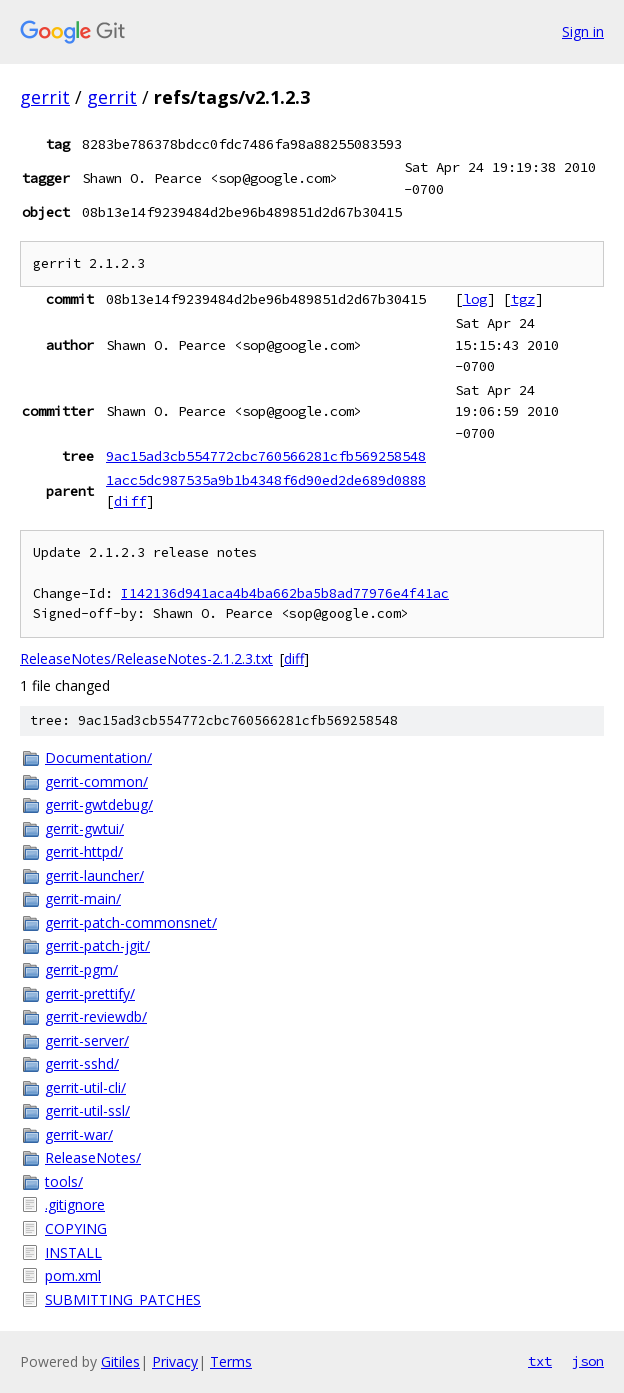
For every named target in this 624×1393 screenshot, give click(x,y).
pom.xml (73, 1275)
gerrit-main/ (83, 898)
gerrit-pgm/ (81, 969)
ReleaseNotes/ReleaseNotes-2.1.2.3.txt (146, 658)
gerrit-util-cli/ (85, 1087)
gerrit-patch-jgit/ (97, 945)
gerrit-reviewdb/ (96, 1016)
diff (130, 501)
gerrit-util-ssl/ (87, 1110)
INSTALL (73, 1252)
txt (540, 1361)
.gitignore (75, 1204)
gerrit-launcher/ (94, 875)
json (588, 1361)
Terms (231, 1361)
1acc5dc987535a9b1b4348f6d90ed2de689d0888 (266, 480)
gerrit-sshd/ (82, 1063)
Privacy (175, 1361)
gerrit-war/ (79, 1134)
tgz (523, 299)
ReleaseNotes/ (93, 1157)
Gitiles (120, 1361)
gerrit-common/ (96, 781)
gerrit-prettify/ (90, 993)
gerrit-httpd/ (84, 851)
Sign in (583, 31)
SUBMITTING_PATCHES (123, 1299)
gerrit (45, 97)
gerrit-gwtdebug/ (99, 804)
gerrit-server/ (87, 1040)
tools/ (64, 1181)
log (475, 299)
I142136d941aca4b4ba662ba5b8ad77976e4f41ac (285, 593)
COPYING (76, 1228)
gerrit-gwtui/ (84, 828)
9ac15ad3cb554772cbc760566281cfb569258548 (266, 456)
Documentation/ (98, 757)
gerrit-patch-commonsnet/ (131, 922)
